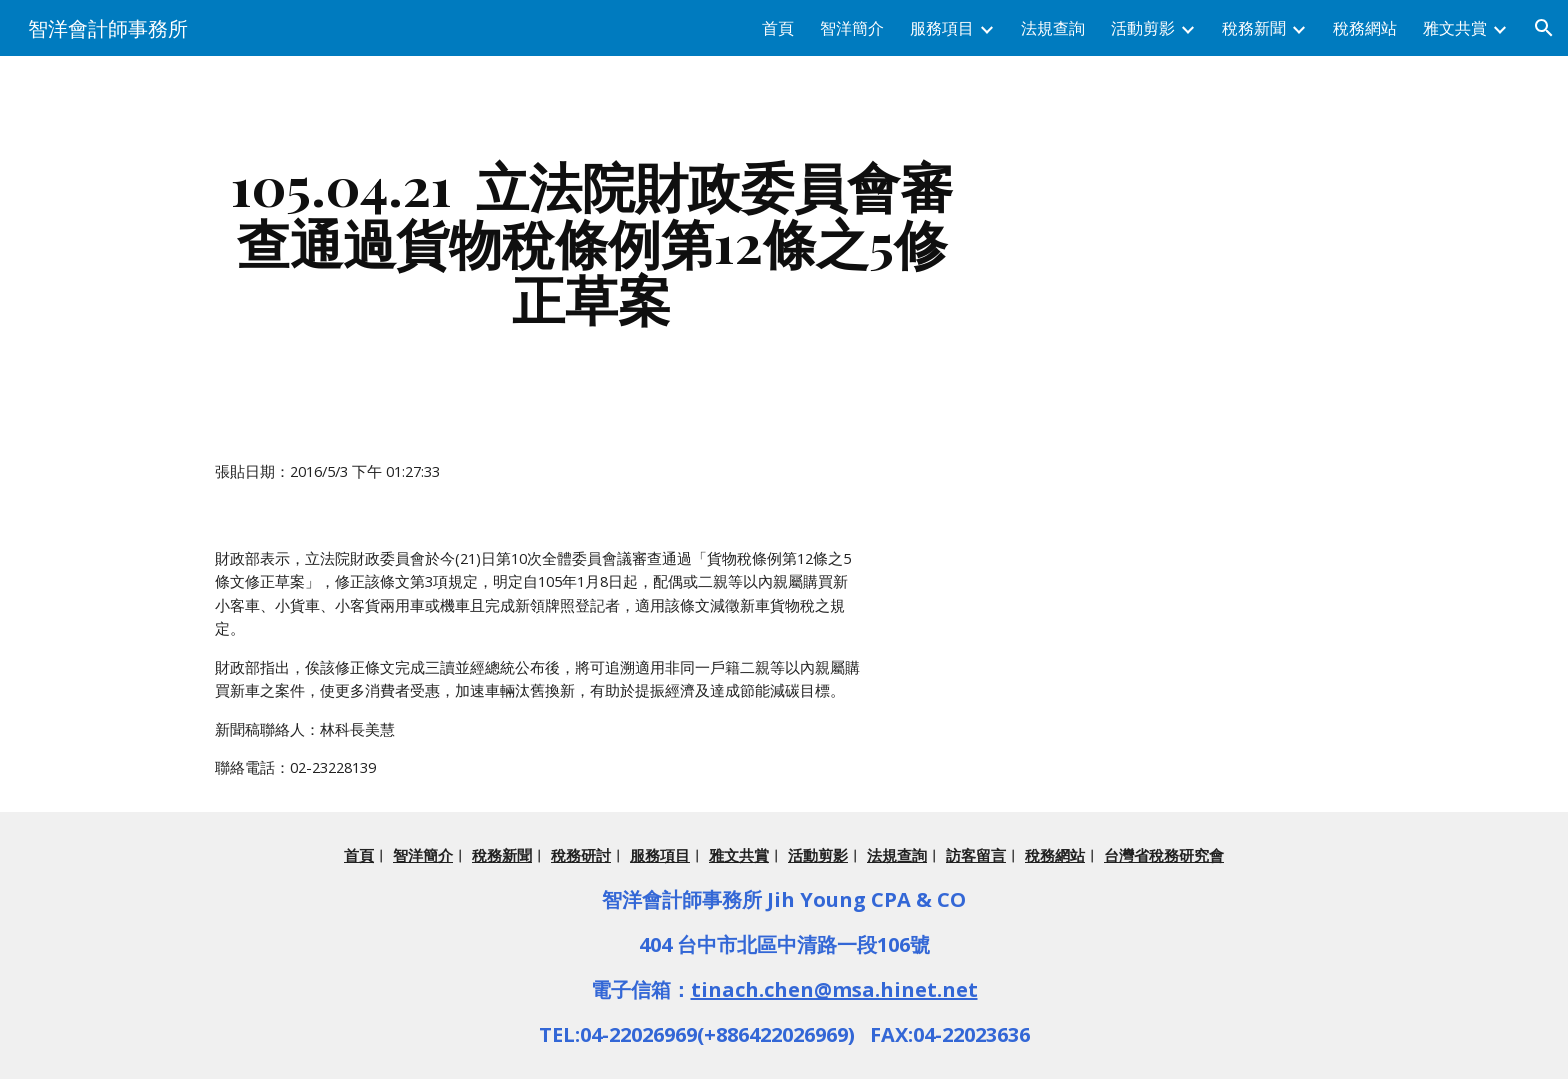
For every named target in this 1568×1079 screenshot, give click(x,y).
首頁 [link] (778, 28)
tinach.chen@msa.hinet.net (834, 989)
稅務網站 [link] (1365, 28)
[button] (1544, 28)
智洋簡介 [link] (852, 28)
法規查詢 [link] (1053, 28)
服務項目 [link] (942, 28)
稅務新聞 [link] (1254, 28)
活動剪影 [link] (1143, 28)
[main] (592, 242)
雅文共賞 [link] (1455, 28)
